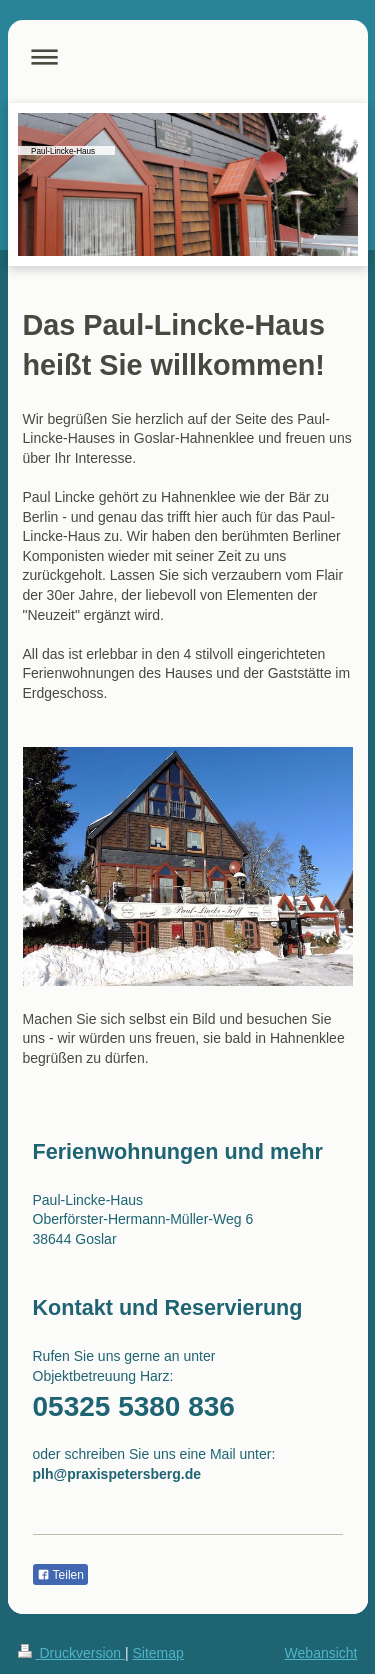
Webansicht (321, 1653)
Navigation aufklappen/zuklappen (188, 56)
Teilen (60, 1575)
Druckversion (71, 1653)
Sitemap (158, 1653)
